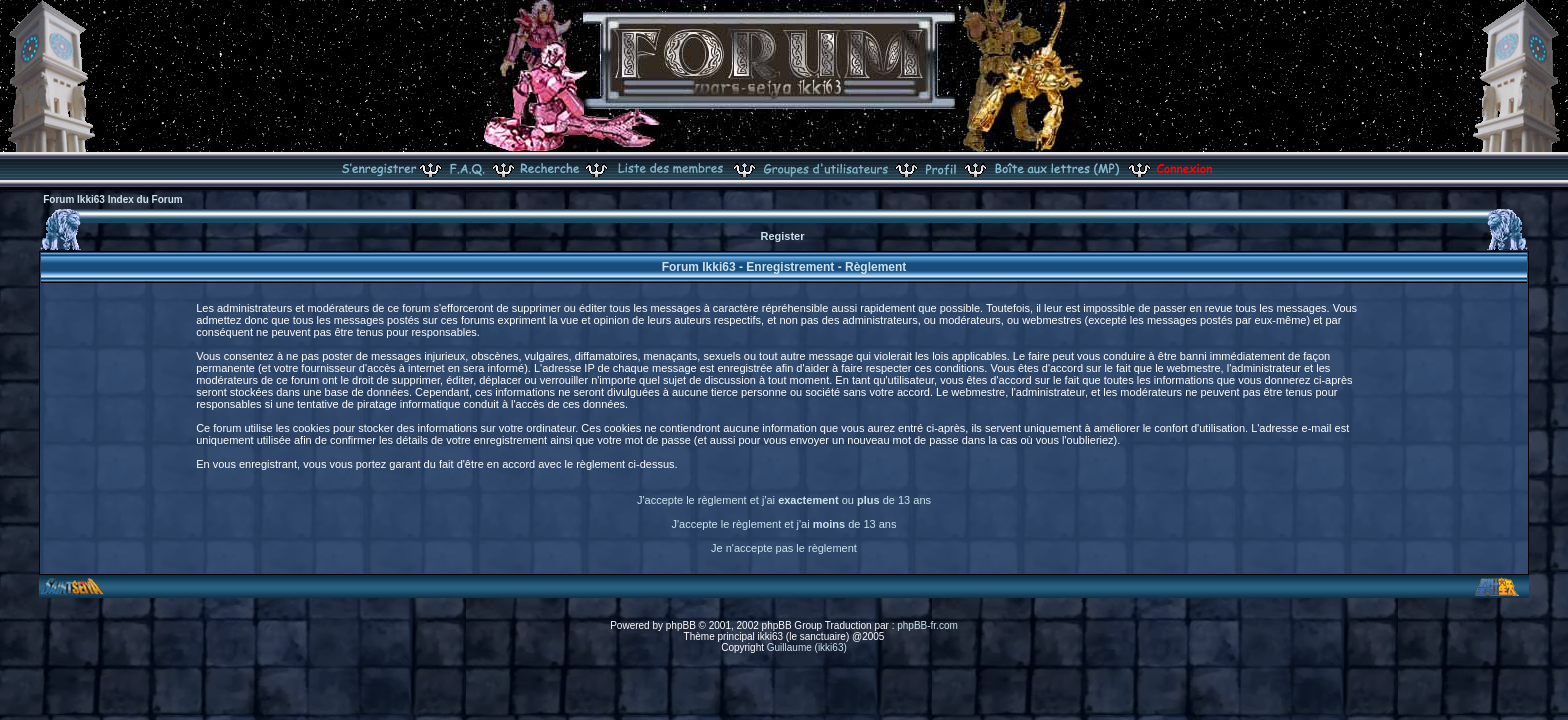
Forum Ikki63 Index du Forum (112, 199)
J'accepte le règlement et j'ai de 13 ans (784, 524)
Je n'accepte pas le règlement (784, 548)
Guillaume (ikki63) (807, 647)
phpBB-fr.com (927, 625)
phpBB (681, 625)
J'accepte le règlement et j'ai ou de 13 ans (784, 500)
